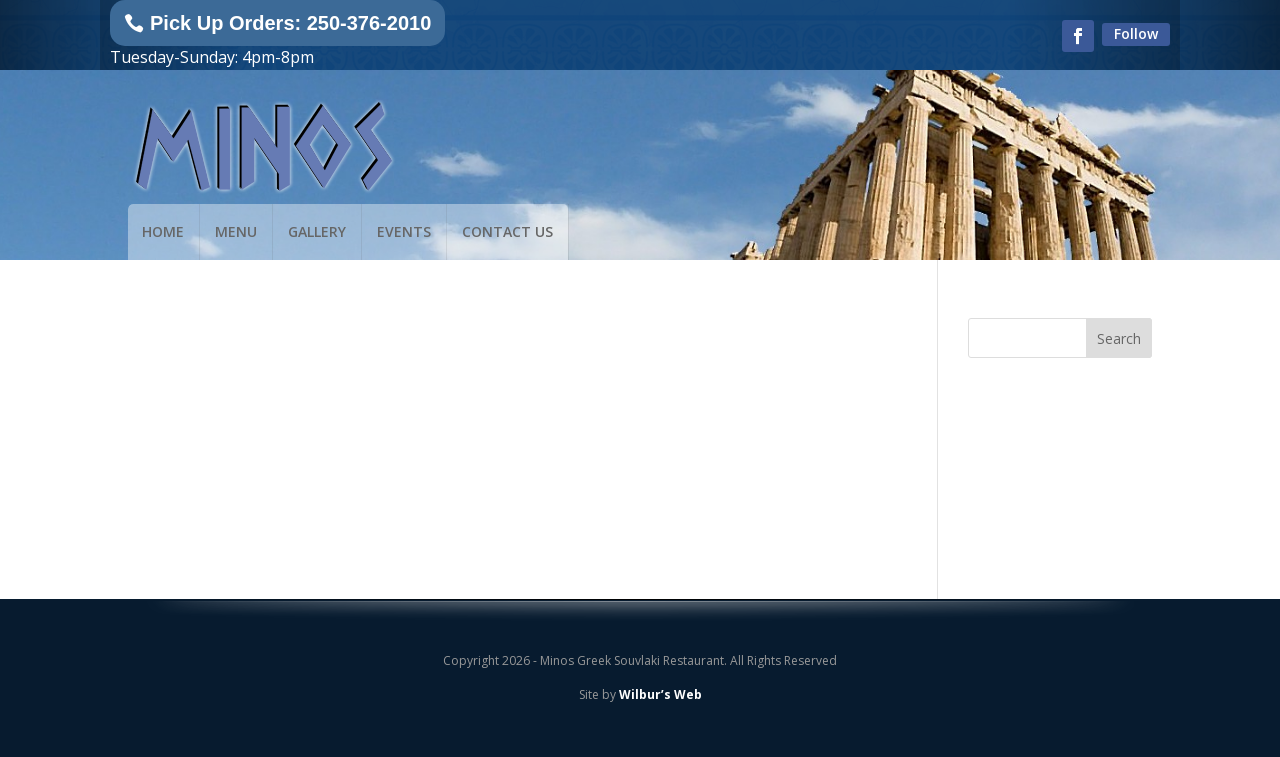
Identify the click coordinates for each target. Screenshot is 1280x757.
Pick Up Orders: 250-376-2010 (290, 23)
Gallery (317, 231)
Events (404, 231)
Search (1119, 338)
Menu (236, 231)
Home (163, 231)
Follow (1136, 33)
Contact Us (507, 231)
